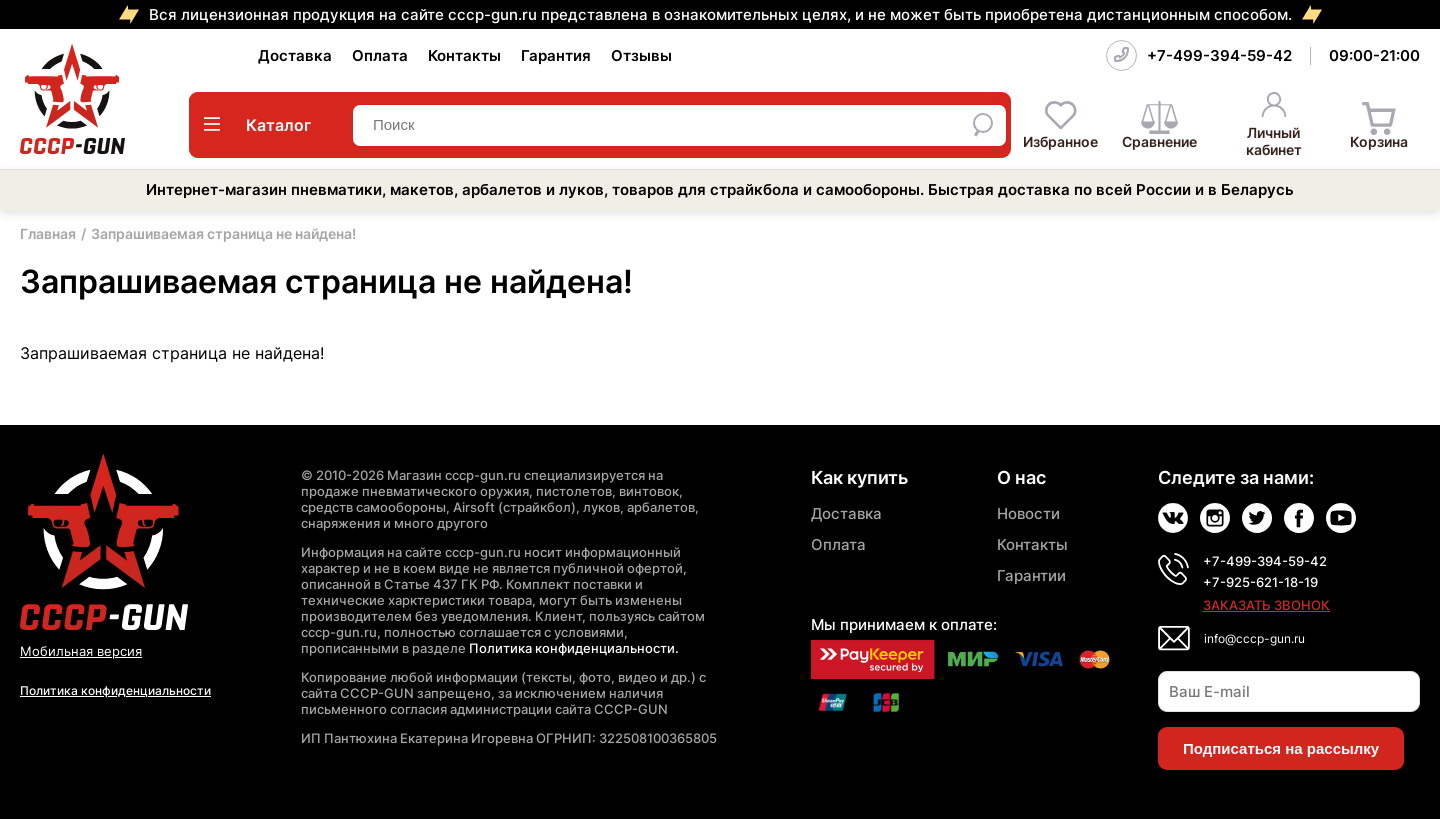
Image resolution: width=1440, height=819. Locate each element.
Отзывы (641, 55)
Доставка (295, 55)
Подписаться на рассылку (1281, 748)
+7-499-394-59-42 (1219, 55)
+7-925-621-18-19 (1260, 582)
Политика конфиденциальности (115, 690)
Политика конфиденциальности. (574, 648)
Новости (1028, 513)
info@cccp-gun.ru (1254, 638)
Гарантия (556, 55)
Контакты (464, 55)
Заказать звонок (1266, 605)
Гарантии (1031, 575)
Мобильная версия (81, 651)
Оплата (380, 55)
